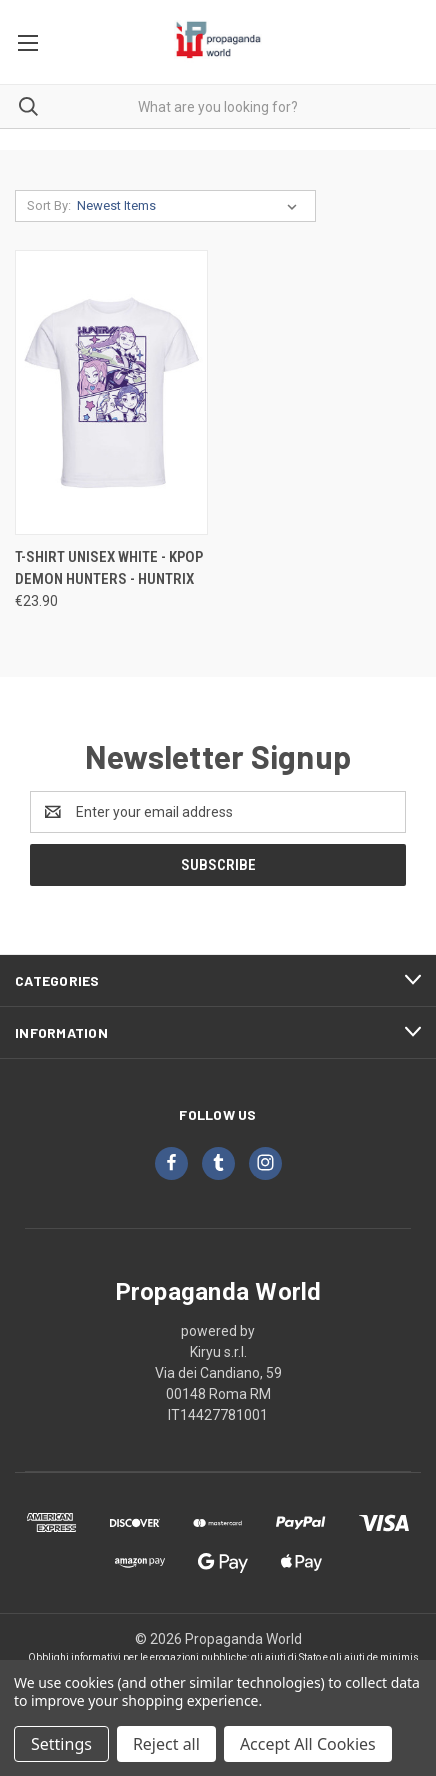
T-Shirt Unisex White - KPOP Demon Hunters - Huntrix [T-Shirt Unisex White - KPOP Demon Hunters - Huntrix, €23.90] (109, 568)
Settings (61, 1744)
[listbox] (191, 206)
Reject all (166, 1744)
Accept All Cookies (308, 1744)
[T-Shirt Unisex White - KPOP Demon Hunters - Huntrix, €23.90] (111, 392)
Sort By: (49, 205)
